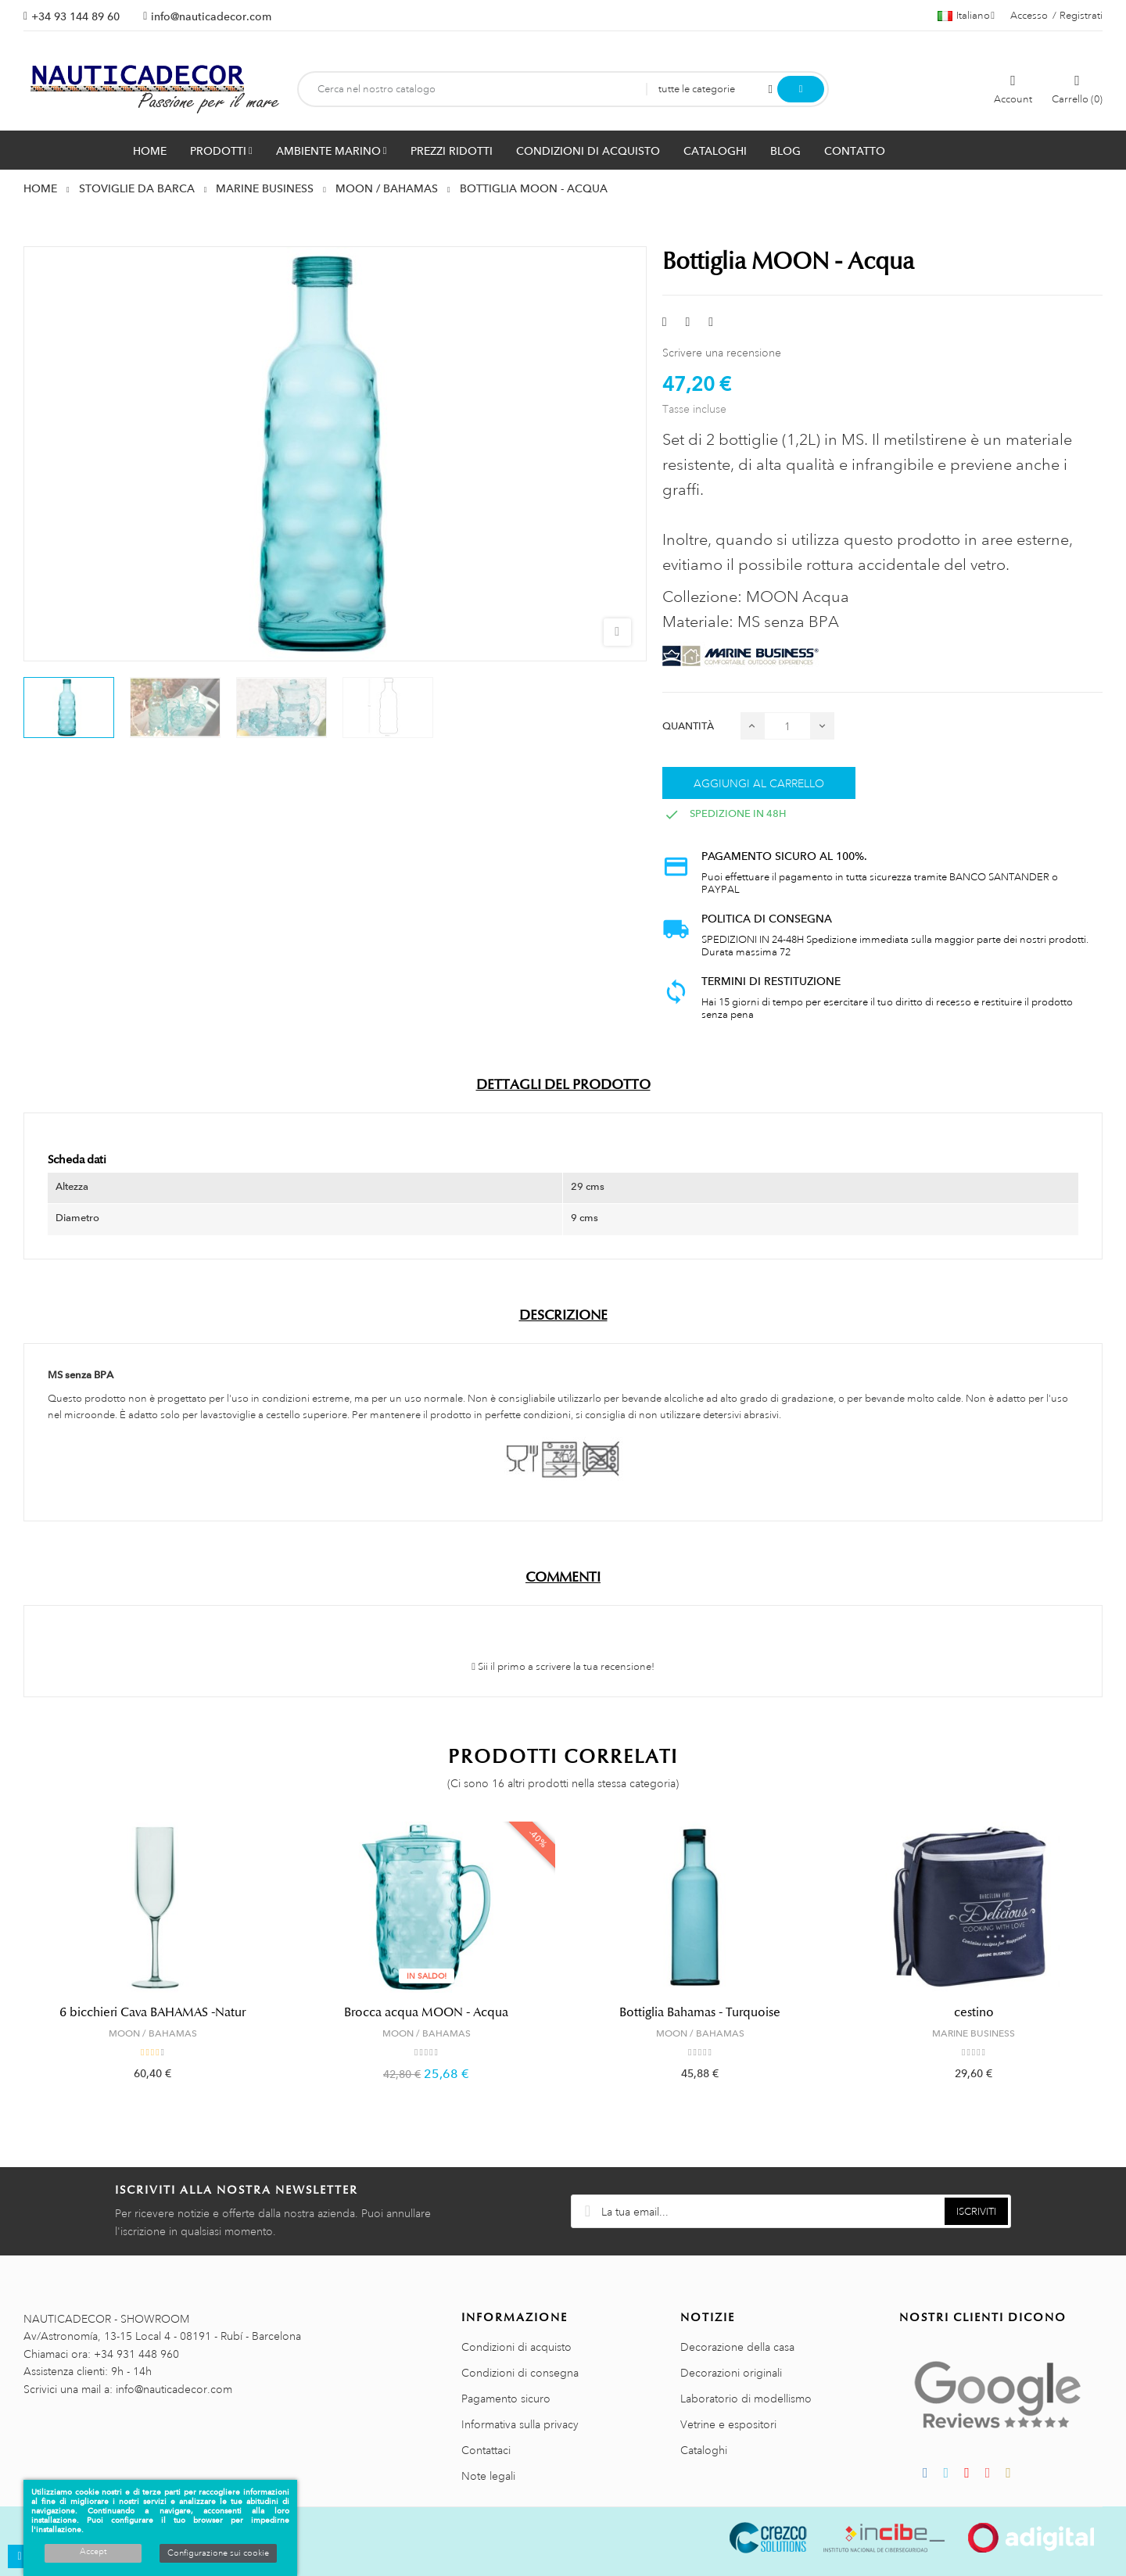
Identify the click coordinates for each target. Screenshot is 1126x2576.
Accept (93, 2551)
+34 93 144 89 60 (75, 16)
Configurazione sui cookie (218, 2553)
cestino (974, 2012)
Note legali (488, 2476)
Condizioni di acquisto (516, 2347)
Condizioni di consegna (520, 2373)
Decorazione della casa (737, 2347)
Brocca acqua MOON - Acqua (426, 2012)
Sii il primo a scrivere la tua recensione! (563, 1667)
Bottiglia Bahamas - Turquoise (699, 2012)
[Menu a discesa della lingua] (966, 15)
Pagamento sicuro (505, 2398)
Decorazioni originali (731, 2373)
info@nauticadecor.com (211, 16)
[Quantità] (787, 726)
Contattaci (486, 2450)
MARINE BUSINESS (973, 2033)
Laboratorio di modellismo (746, 2398)
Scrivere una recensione (721, 353)
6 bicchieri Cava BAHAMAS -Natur (152, 2012)
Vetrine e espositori (728, 2424)
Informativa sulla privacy (520, 2424)
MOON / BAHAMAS (153, 2033)
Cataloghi (703, 2450)
